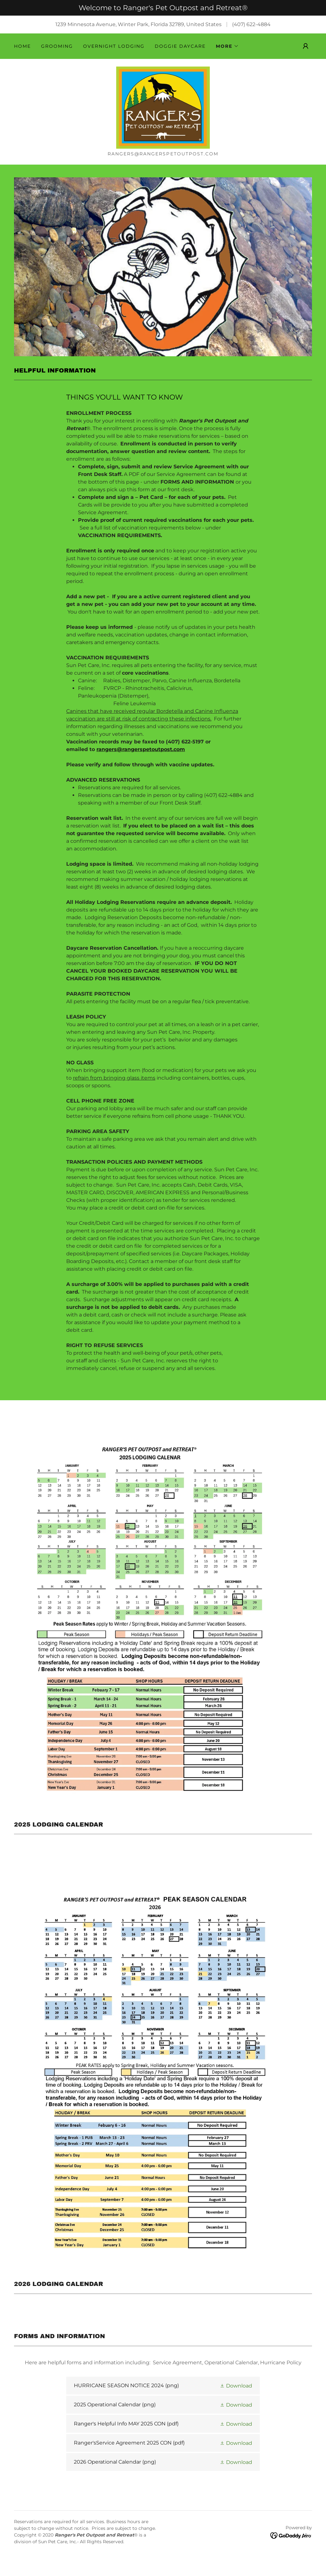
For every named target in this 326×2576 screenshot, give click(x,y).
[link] (163, 114)
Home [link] (22, 46)
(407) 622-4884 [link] (251, 24)
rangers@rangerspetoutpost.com (140, 763)
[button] (227, 46)
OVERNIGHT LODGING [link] (114, 46)
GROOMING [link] (57, 46)
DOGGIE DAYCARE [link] (180, 46)
